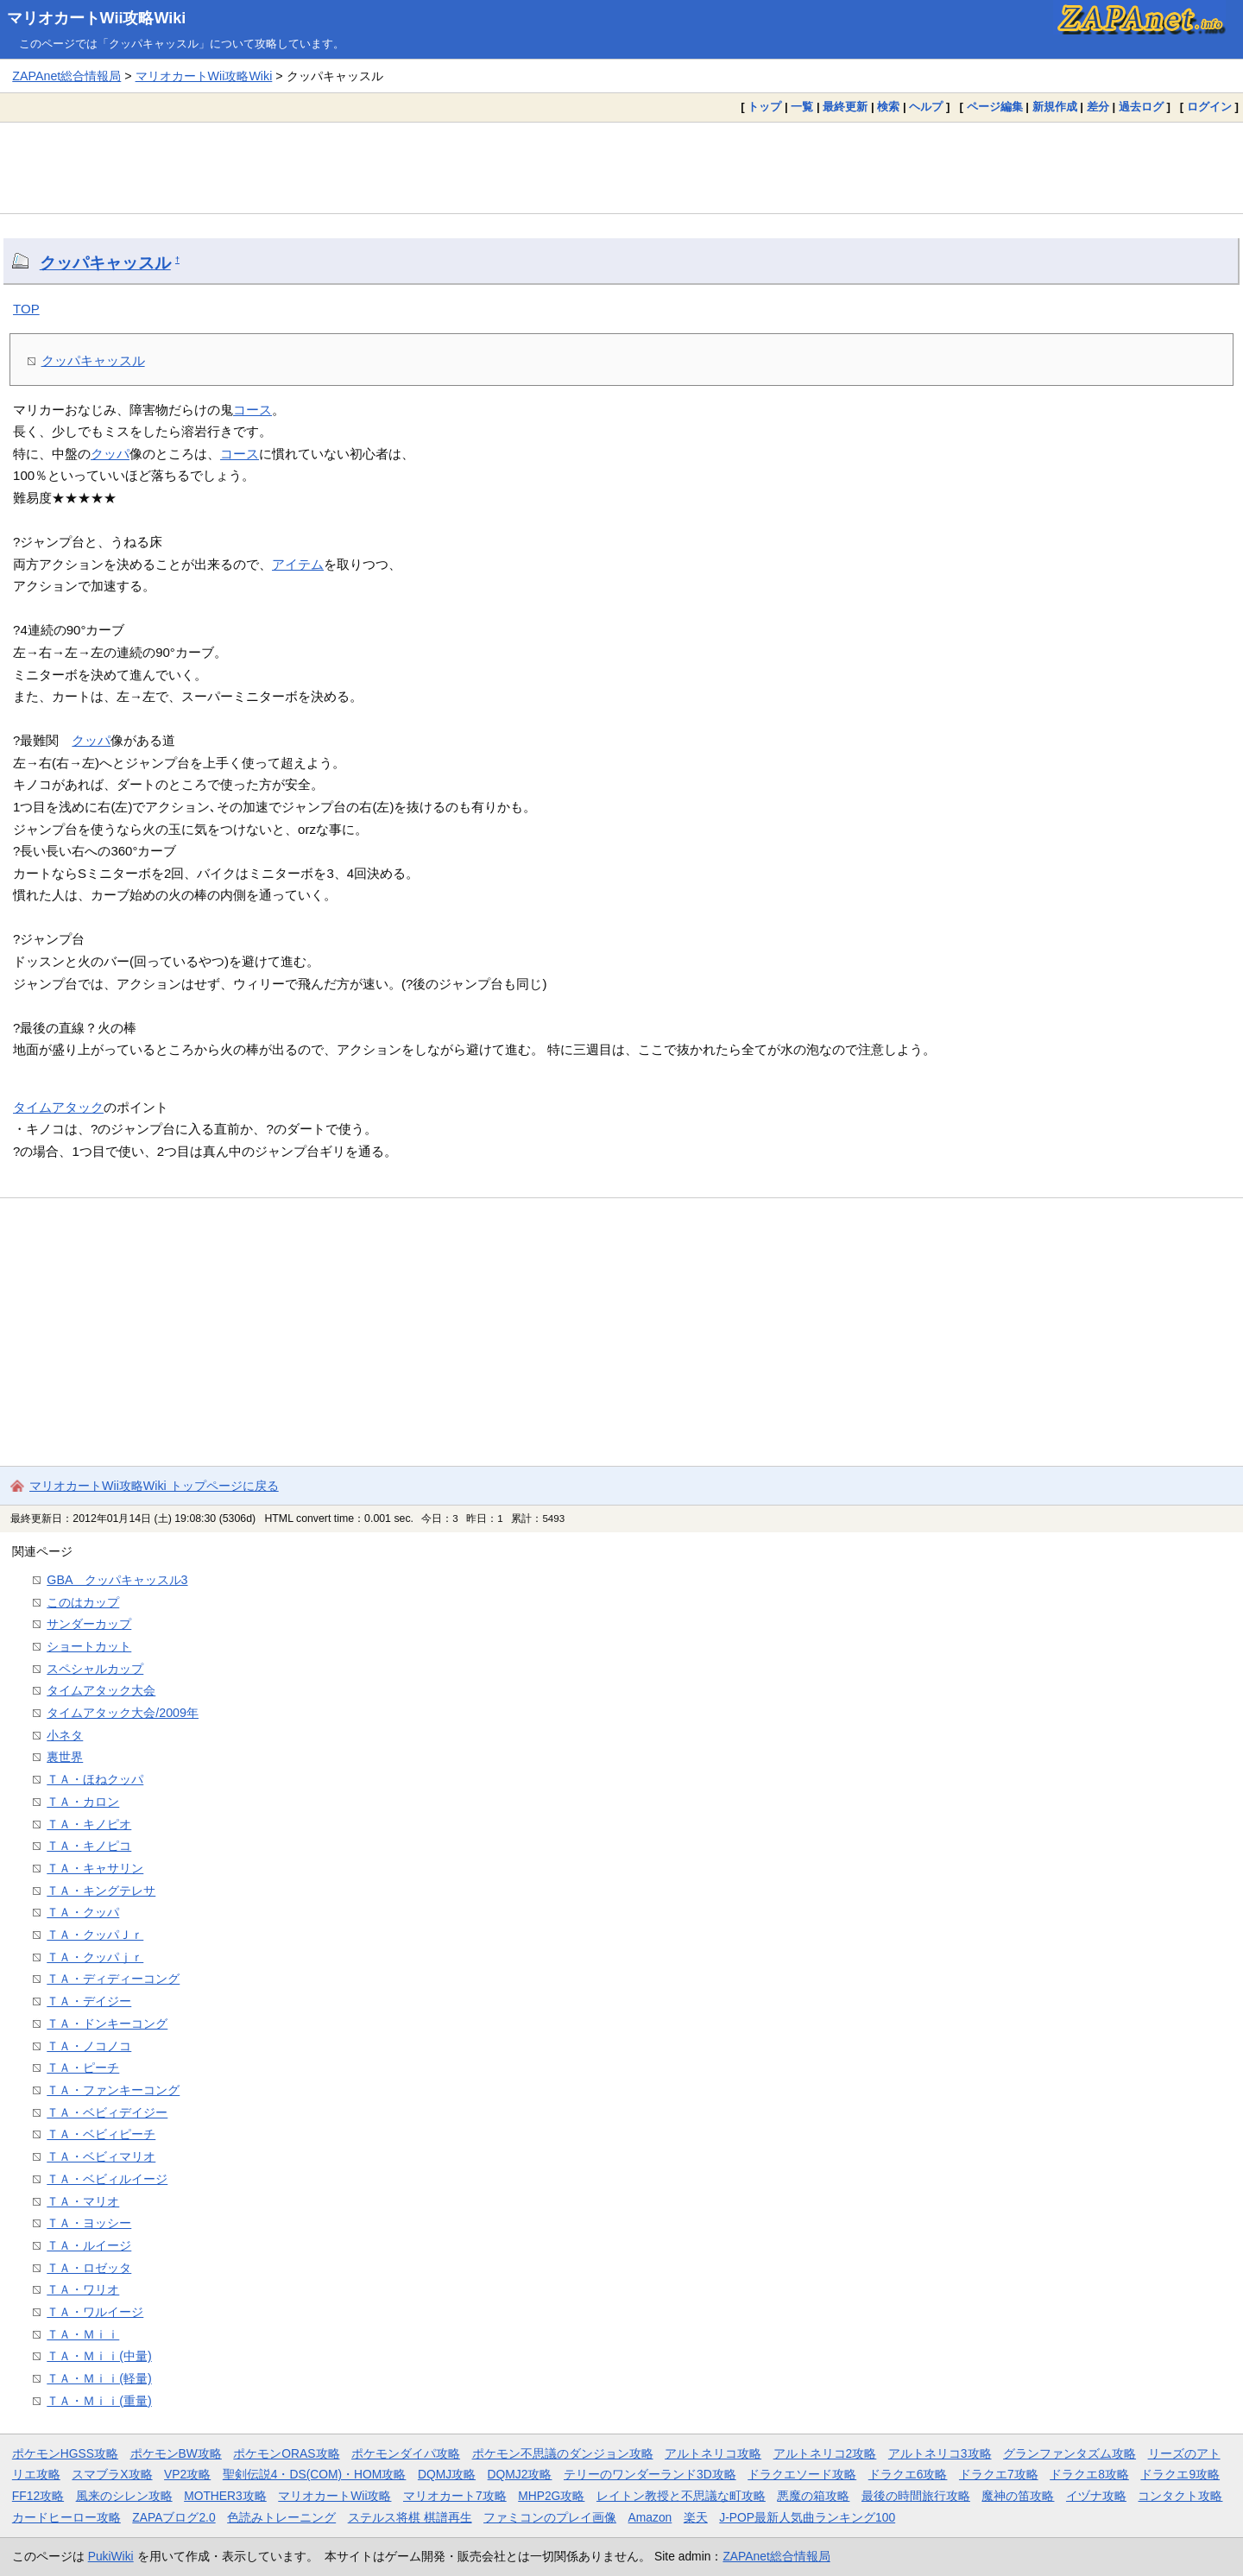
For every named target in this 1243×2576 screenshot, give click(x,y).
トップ (764, 106)
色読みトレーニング (281, 2517)
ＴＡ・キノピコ (89, 1846)
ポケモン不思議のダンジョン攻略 (562, 2453)
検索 (888, 106)
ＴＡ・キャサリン (95, 1868)
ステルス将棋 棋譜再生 (410, 2517)
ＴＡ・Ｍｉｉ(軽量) (99, 2378)
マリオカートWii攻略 (334, 2496)
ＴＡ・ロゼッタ (89, 2268)
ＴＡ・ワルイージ (95, 2312)
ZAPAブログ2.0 (173, 2517)
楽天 (696, 2517)
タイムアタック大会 (101, 1690)
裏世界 (65, 1757)
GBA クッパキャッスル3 (117, 1580)
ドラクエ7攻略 (998, 2474)
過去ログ (1141, 106)
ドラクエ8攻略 (1089, 2474)
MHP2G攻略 (551, 2496)
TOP (26, 308)
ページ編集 (995, 106)
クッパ (110, 453)
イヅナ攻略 (1096, 2496)
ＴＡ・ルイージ (89, 2245)
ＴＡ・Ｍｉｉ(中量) (99, 2356)
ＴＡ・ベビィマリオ (101, 2156)
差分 (1098, 106)
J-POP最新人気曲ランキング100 (807, 2517)
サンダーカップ (89, 1624)
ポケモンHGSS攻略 (65, 2453)
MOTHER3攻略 (225, 2496)
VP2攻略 (187, 2474)
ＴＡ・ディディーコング (113, 1979)
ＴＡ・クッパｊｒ (95, 1957)
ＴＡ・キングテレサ (101, 1890)
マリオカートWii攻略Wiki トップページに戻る (154, 1486)
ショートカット (89, 1646)
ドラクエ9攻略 (1180, 2474)
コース (252, 409)
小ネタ (65, 1735)
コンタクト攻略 (1180, 2496)
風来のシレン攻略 (124, 2496)
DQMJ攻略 (447, 2474)
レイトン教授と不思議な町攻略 (681, 2496)
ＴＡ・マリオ (83, 2201)
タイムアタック (58, 1107)
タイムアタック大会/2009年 (123, 1713)
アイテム (298, 564)
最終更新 (845, 106)
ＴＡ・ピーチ (83, 2067)
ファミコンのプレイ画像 (549, 2517)
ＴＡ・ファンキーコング (113, 2090)
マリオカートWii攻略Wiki (96, 18)
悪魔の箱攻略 (813, 2496)
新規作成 (1054, 106)
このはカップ (83, 1602)
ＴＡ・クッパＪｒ (95, 1934)
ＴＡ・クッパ (83, 1912)
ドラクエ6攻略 (908, 2474)
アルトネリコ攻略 (713, 2453)
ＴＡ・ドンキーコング (107, 2023)
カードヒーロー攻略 (66, 2517)
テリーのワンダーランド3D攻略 (650, 2474)
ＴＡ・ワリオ (83, 2289)
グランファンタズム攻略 (1069, 2453)
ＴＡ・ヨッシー (89, 2223)
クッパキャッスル (105, 263)
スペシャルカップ (95, 1669)
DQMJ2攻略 (520, 2474)
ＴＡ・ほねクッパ (95, 1779)
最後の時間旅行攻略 (915, 2496)
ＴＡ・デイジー (89, 2001)
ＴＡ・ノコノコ (89, 2046)
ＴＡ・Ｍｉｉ (83, 2334)
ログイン (1209, 106)
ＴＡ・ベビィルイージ (107, 2179)
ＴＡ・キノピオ (89, 1824)
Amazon (650, 2517)
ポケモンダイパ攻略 (405, 2453)
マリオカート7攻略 (455, 2496)
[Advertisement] (621, 167)
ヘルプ (926, 106)
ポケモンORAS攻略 (286, 2453)
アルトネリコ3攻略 (940, 2453)
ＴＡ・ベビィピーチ (101, 2134)
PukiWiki (111, 2556)
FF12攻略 (38, 2496)
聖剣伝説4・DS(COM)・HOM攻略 (315, 2474)
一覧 (802, 106)
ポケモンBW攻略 (176, 2453)
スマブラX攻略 (112, 2474)
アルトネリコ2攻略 (825, 2453)
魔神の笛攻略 (1017, 2496)
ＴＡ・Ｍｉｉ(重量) (99, 2401)
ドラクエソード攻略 (802, 2474)
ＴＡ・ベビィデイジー (107, 2112)
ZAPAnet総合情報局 (66, 76)
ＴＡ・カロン (83, 1802)
